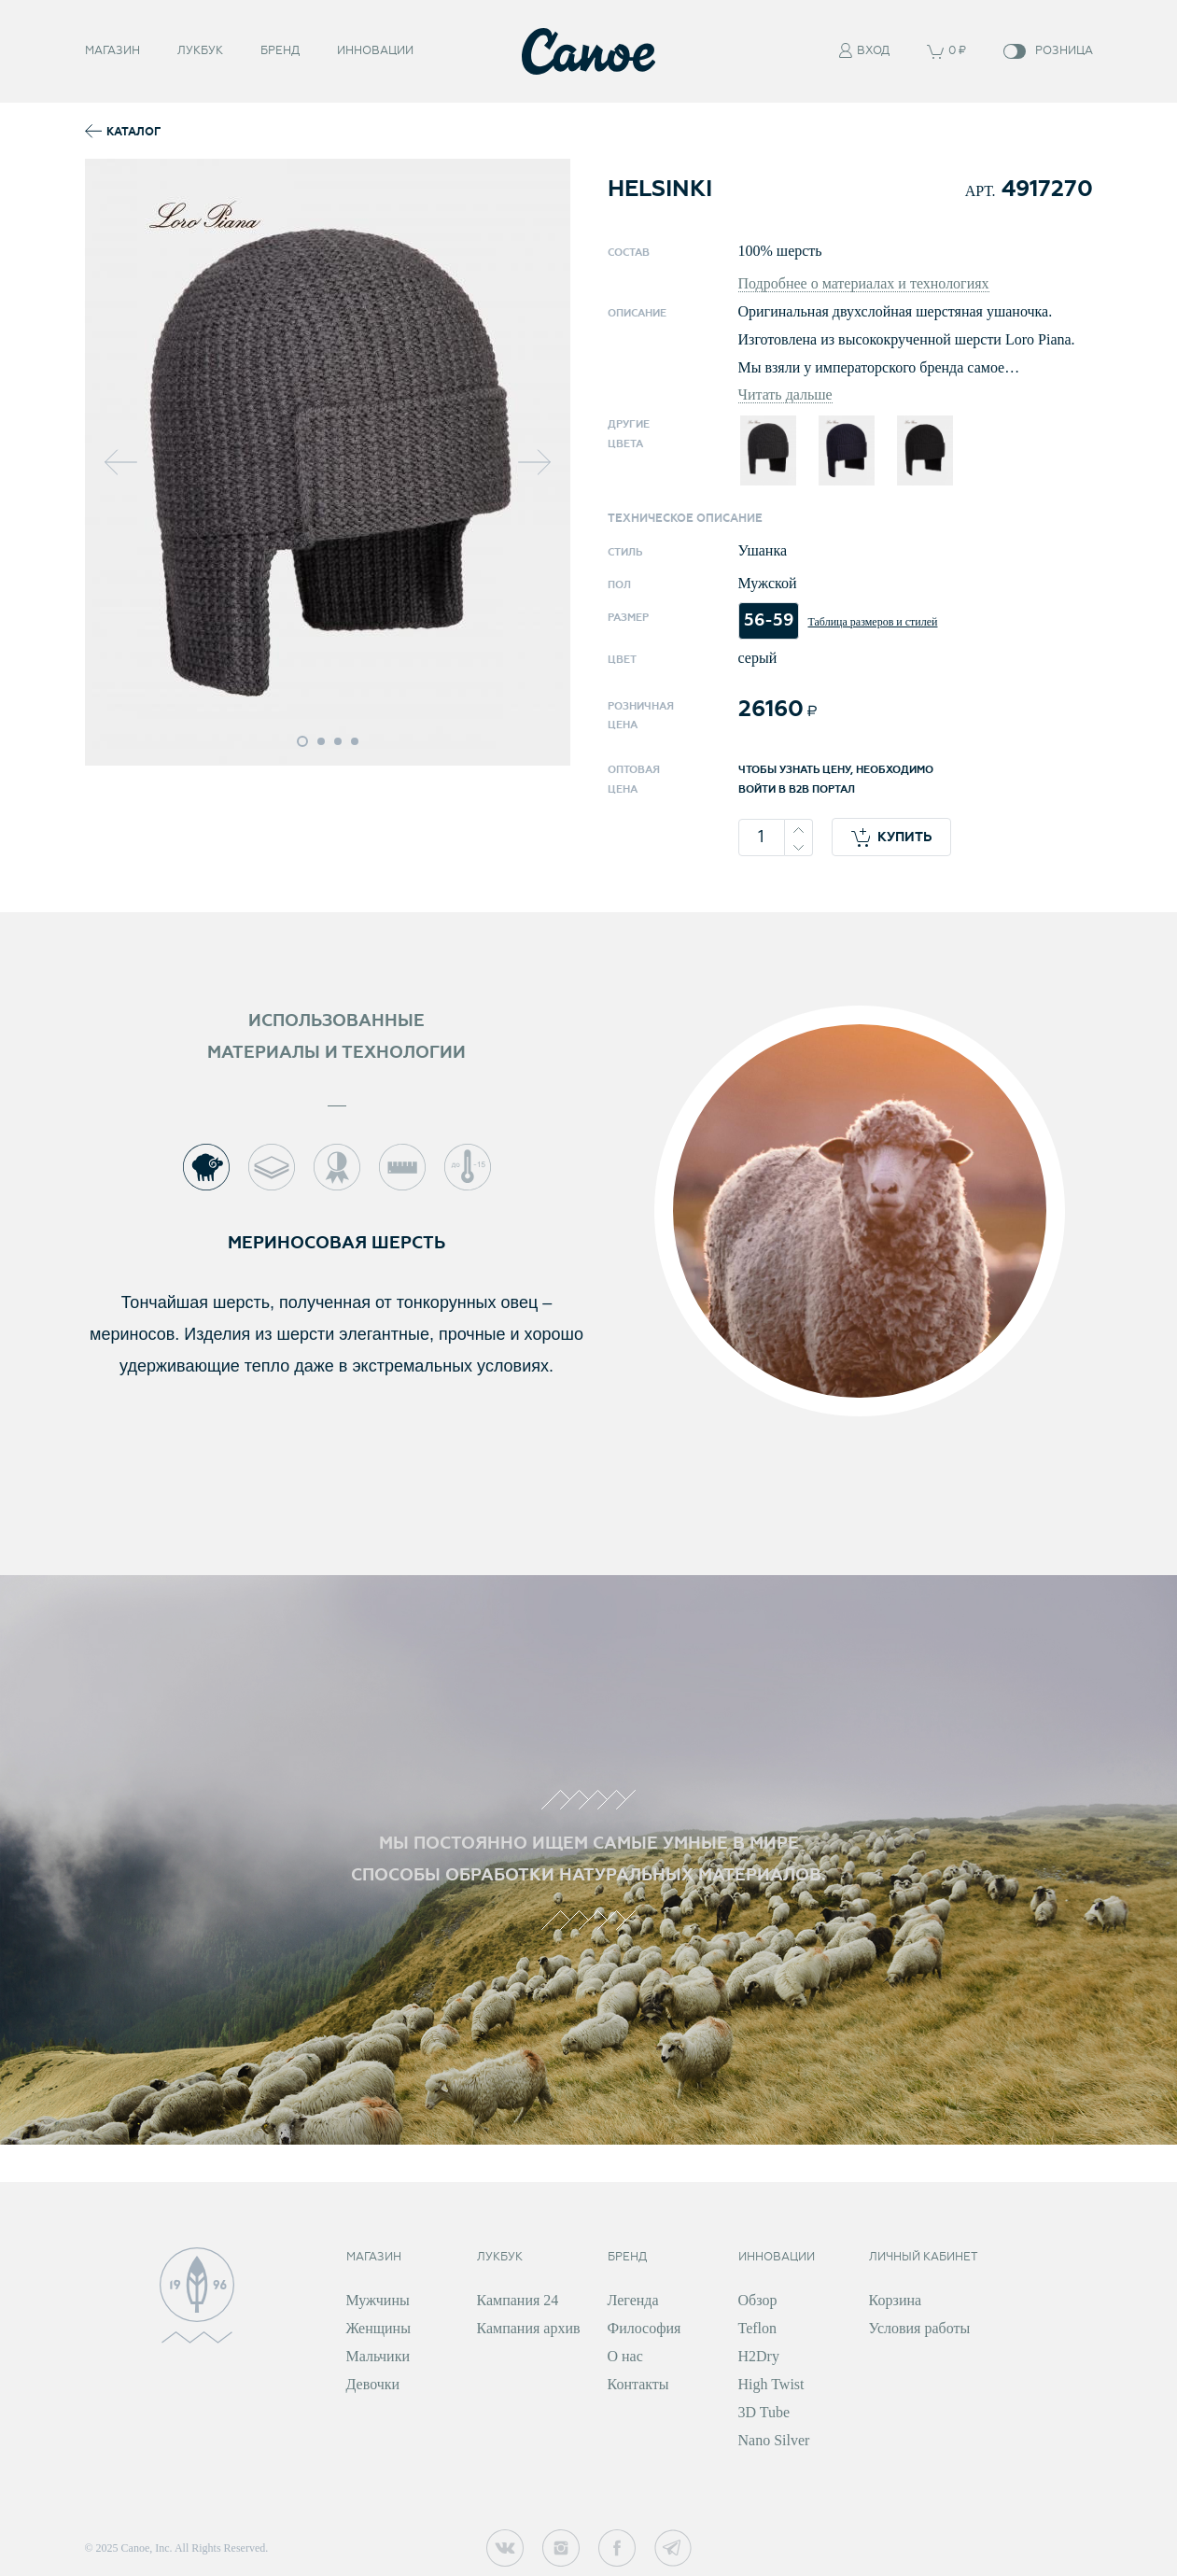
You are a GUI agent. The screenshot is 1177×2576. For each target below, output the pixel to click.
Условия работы (920, 2328)
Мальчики (378, 2356)
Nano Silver (774, 2440)
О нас (625, 2356)
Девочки (373, 2384)
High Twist (771, 2384)
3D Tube (764, 2412)
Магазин (112, 49)
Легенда (633, 2300)
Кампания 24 (518, 2300)
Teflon (758, 2328)
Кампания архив (529, 2328)
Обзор (758, 2300)
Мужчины (378, 2300)
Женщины (378, 2328)
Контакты (638, 2384)
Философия (644, 2328)
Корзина (895, 2300)
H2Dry (758, 2356)
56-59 (768, 620)
